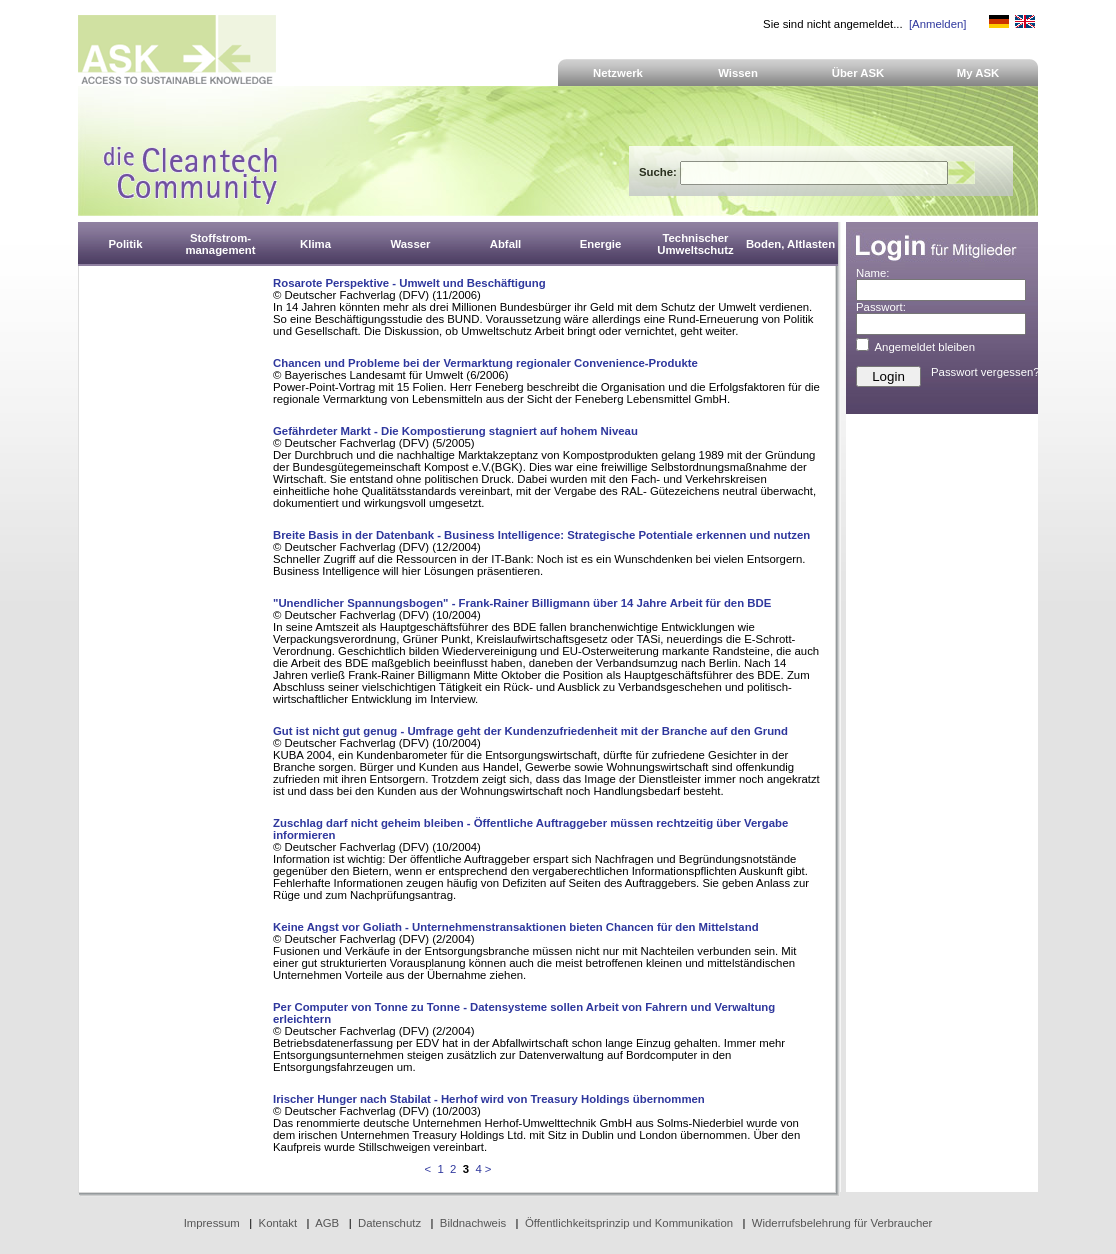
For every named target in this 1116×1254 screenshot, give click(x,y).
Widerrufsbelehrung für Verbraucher (842, 1223)
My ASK (978, 73)
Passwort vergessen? (985, 372)
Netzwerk (618, 73)
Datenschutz (389, 1223)
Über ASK (858, 73)
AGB (327, 1223)
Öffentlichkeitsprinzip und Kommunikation (629, 1223)
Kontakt (278, 1223)
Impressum (212, 1223)
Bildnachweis (473, 1223)
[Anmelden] (937, 24)
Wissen (738, 73)
